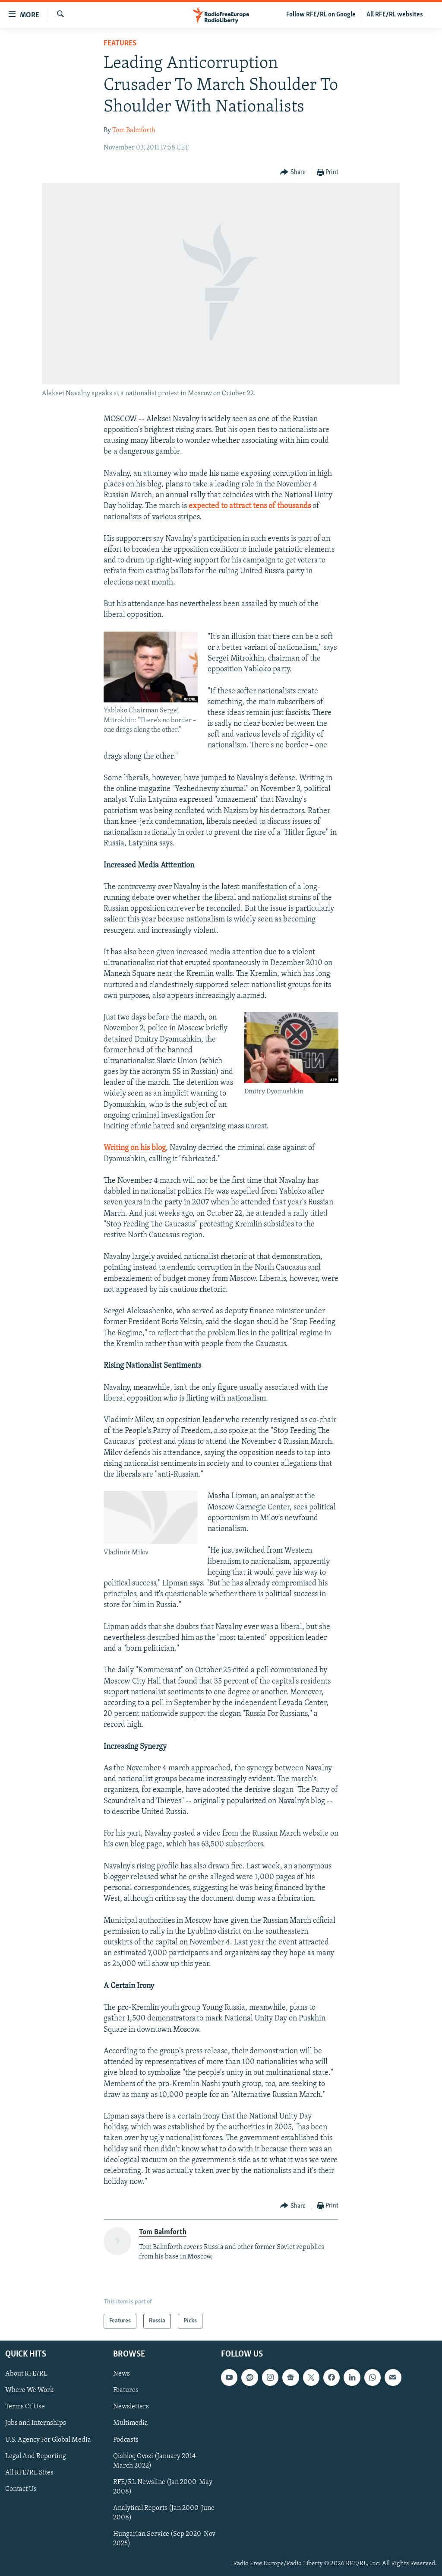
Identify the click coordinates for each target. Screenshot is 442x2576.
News (121, 2373)
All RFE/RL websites (394, 14)
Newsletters (131, 2406)
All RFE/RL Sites (29, 2472)
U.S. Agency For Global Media (48, 2439)
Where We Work (29, 2390)
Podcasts (126, 2439)
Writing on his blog (135, 1148)
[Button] (293, 172)
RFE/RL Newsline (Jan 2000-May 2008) (162, 2487)
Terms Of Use (25, 2406)
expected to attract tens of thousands (250, 506)
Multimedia (130, 2423)
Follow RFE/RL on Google (321, 14)
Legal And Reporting (35, 2456)
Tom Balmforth (133, 130)
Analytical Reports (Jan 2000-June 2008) (164, 2513)
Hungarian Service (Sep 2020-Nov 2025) (164, 2539)
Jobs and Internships (35, 2423)
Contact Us (21, 2489)
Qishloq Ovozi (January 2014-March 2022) (155, 2461)
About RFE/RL (26, 2373)
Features (120, 43)
